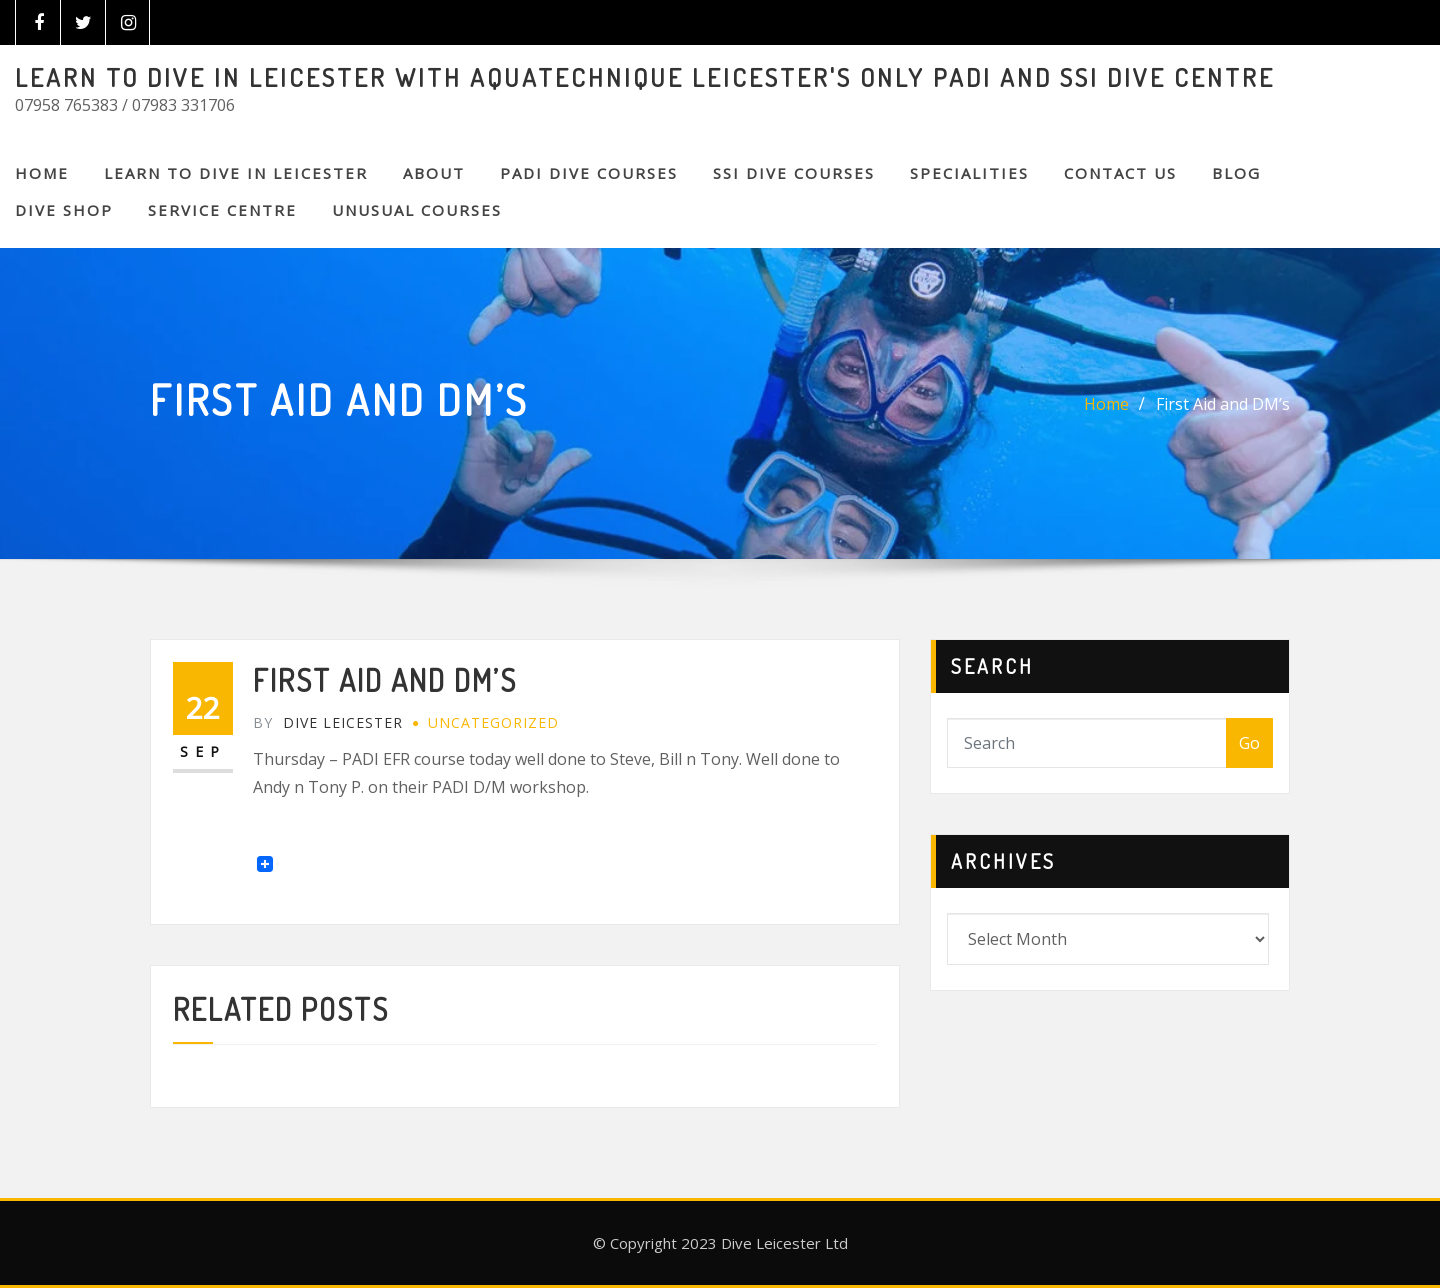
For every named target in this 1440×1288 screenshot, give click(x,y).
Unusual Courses (417, 210)
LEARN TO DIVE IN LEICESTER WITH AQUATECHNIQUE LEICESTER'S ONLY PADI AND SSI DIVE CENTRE (645, 77)
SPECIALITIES (969, 173)
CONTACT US (1120, 173)
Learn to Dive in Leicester (236, 173)
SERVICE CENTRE (222, 210)
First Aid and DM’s (1223, 404)
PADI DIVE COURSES (589, 173)
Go (1249, 743)
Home (42, 173)
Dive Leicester (328, 722)
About (434, 173)
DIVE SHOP (64, 210)
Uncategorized (493, 722)
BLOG (1236, 173)
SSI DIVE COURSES (794, 173)
